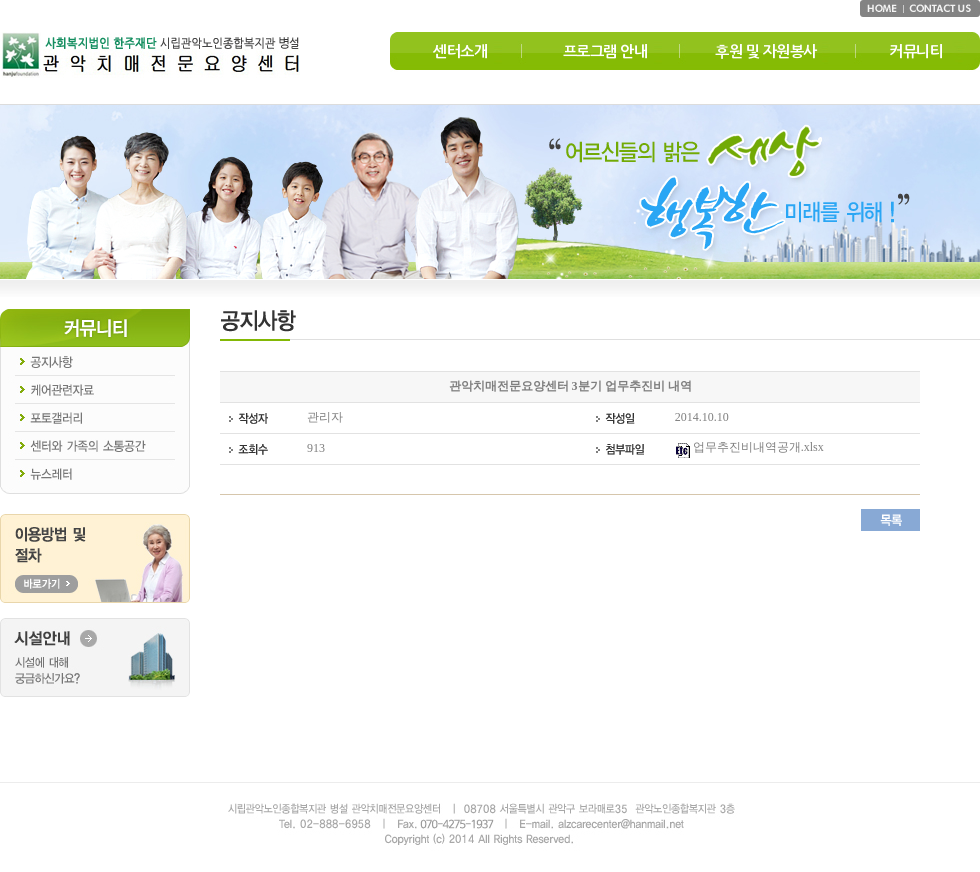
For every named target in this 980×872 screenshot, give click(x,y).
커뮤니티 (916, 51)
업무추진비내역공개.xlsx (749, 447)
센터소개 (460, 51)
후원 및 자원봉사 (766, 51)
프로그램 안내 (605, 51)
